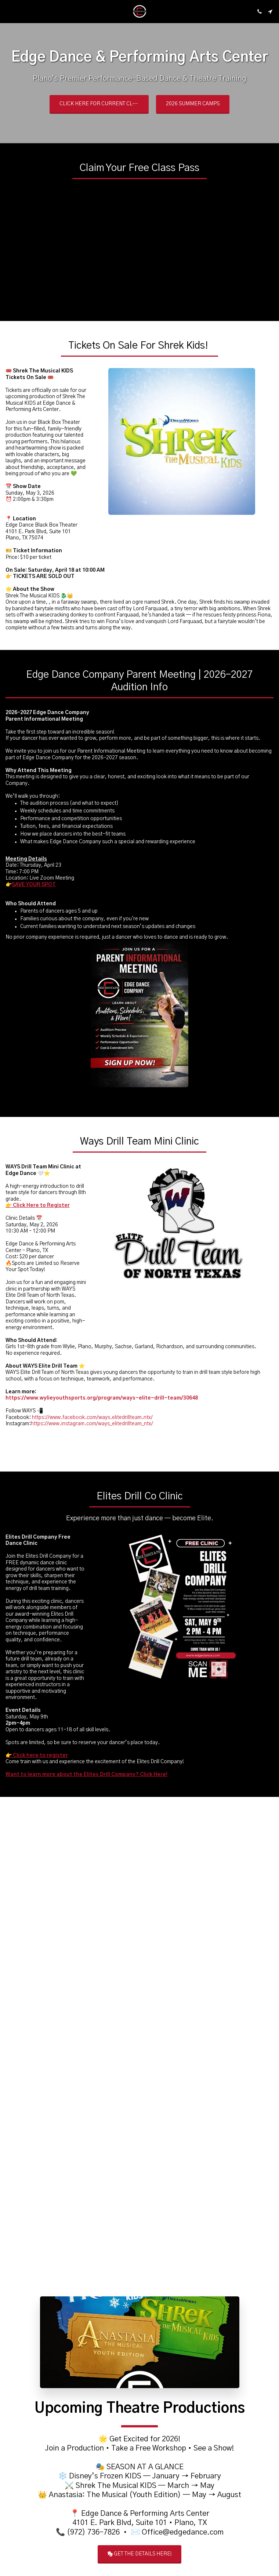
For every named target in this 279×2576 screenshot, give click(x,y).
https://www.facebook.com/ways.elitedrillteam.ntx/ (92, 1439)
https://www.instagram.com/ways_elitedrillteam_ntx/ (92, 1445)
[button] (8, 11)
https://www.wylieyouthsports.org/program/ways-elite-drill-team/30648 (102, 1420)
